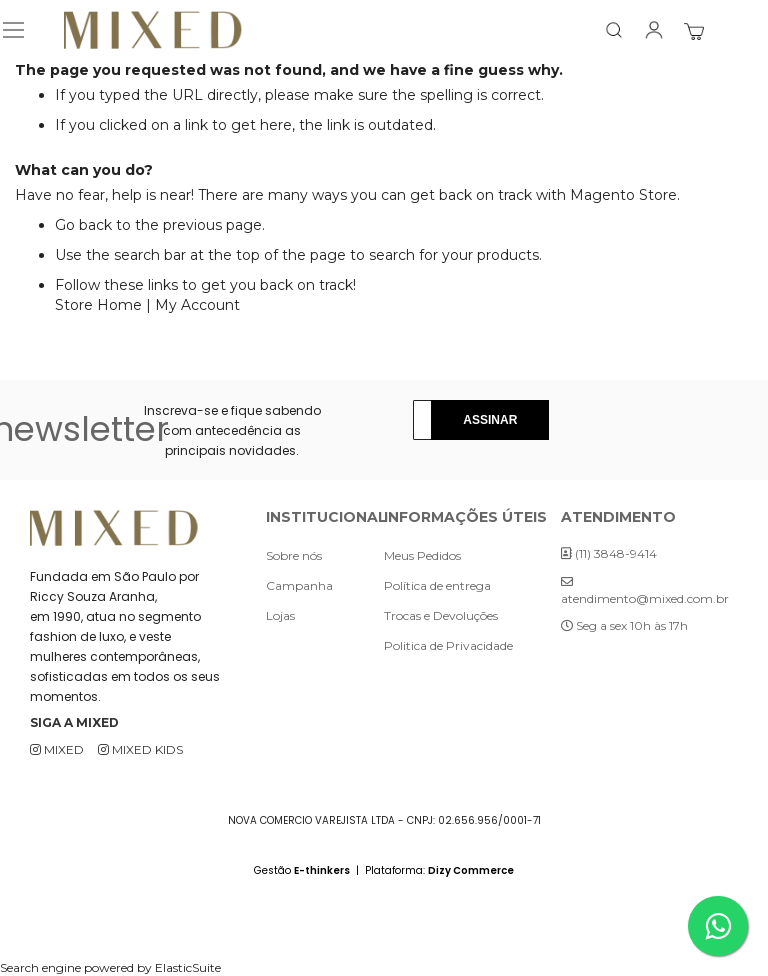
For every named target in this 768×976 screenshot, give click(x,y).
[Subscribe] (490, 420)
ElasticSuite (188, 967)
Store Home (98, 305)
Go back (83, 225)
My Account (197, 305)
